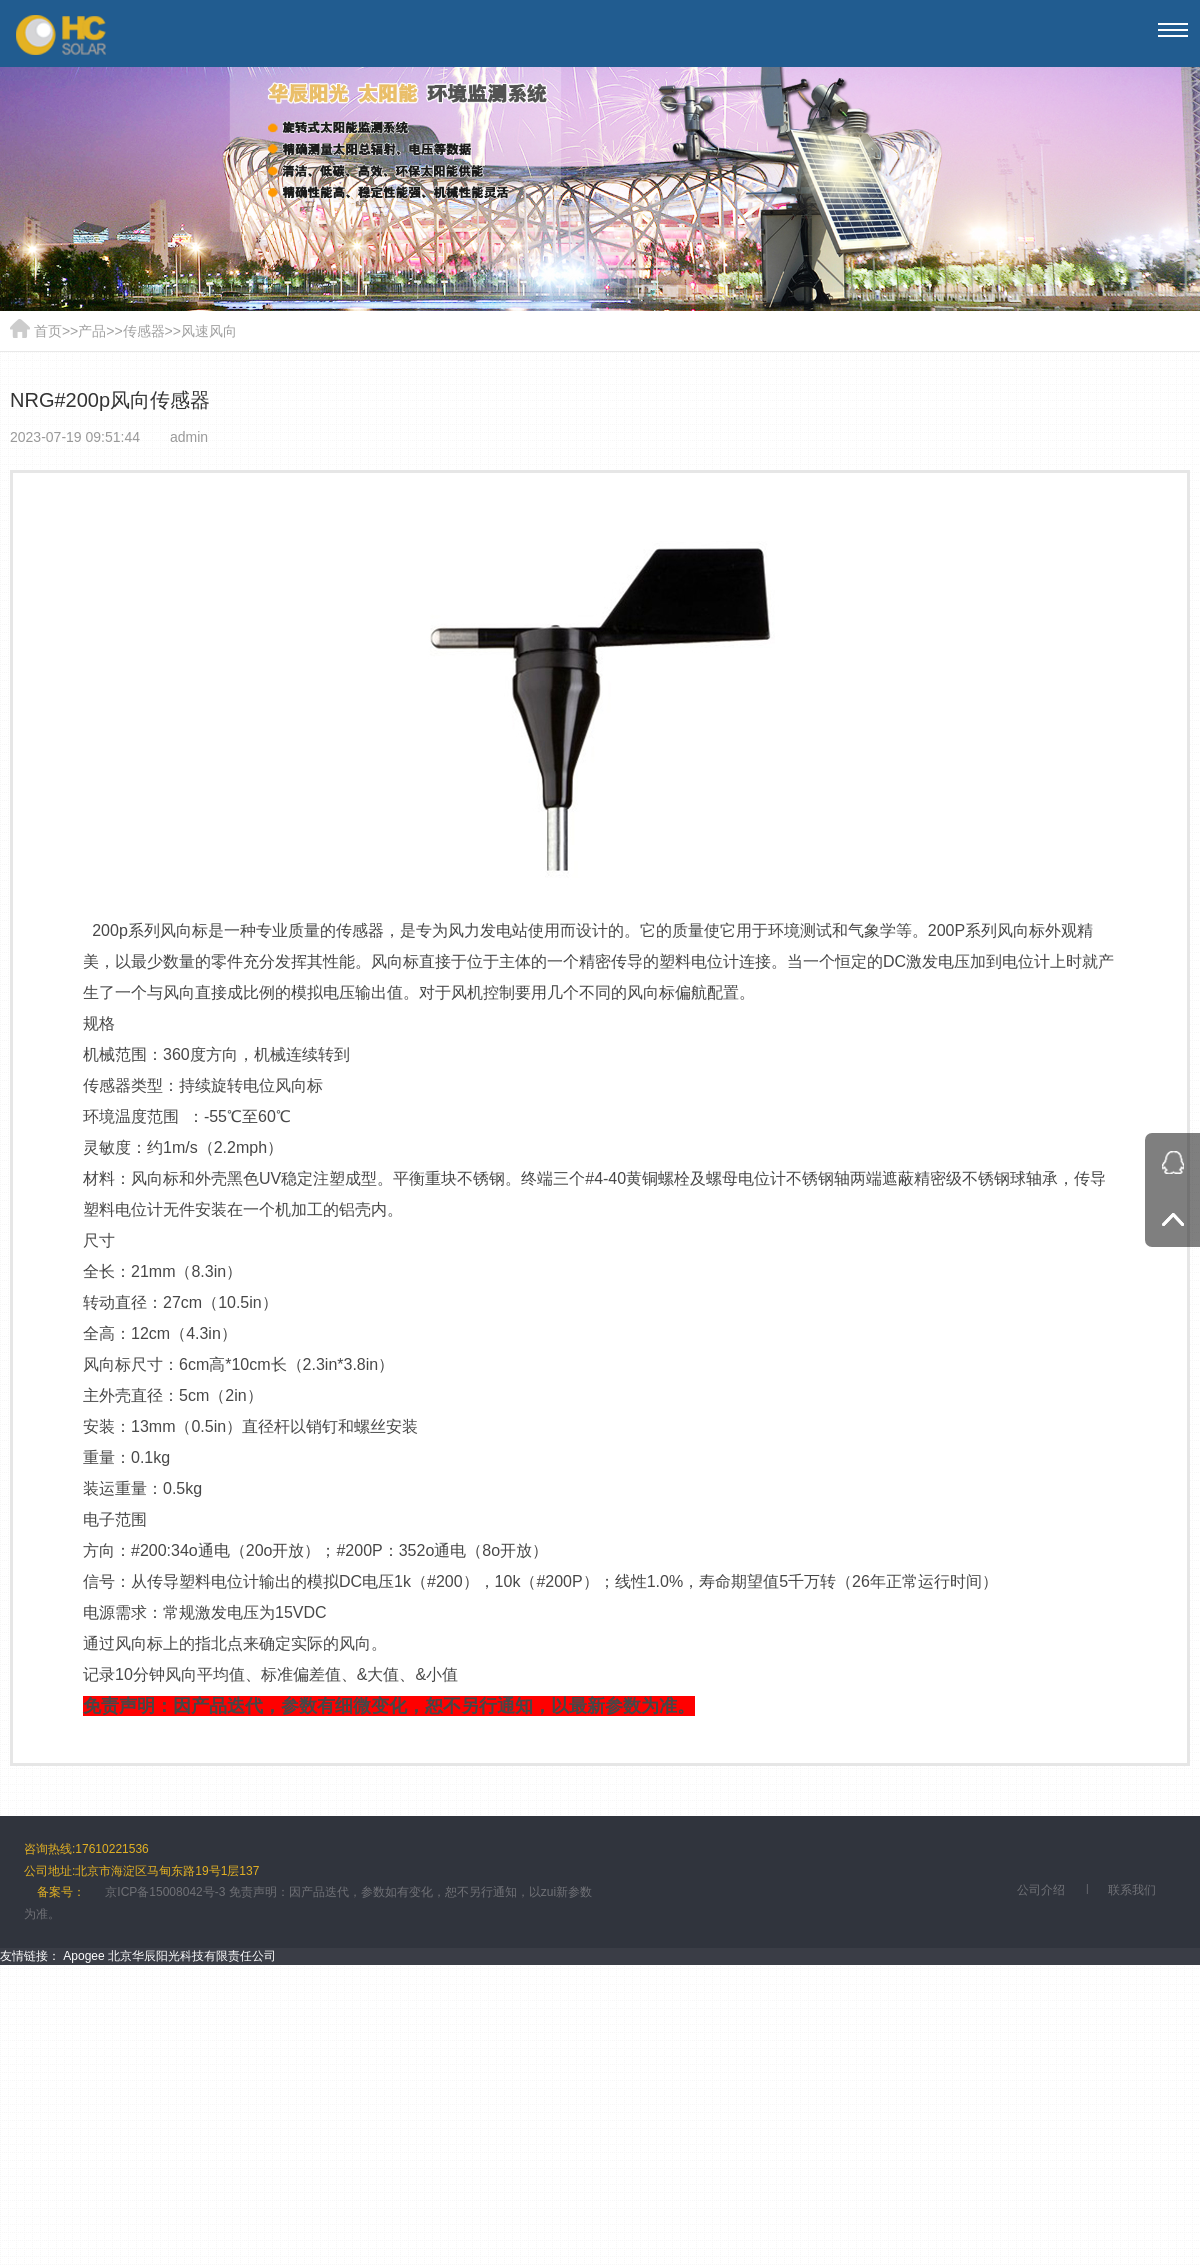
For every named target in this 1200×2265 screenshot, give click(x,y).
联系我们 (1132, 1890)
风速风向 (209, 331)
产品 (92, 331)
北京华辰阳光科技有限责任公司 (192, 1956)
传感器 (144, 331)
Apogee (83, 1956)
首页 (48, 331)
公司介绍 (1041, 1890)
